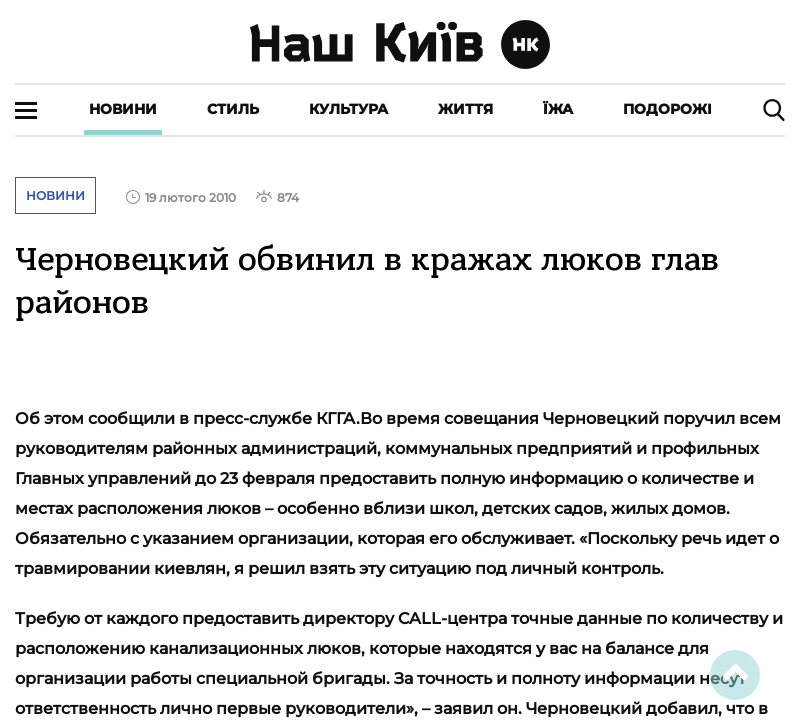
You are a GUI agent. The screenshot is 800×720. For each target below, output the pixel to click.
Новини (123, 109)
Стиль (233, 109)
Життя (465, 109)
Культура (348, 109)
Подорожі (667, 109)
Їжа (558, 109)
